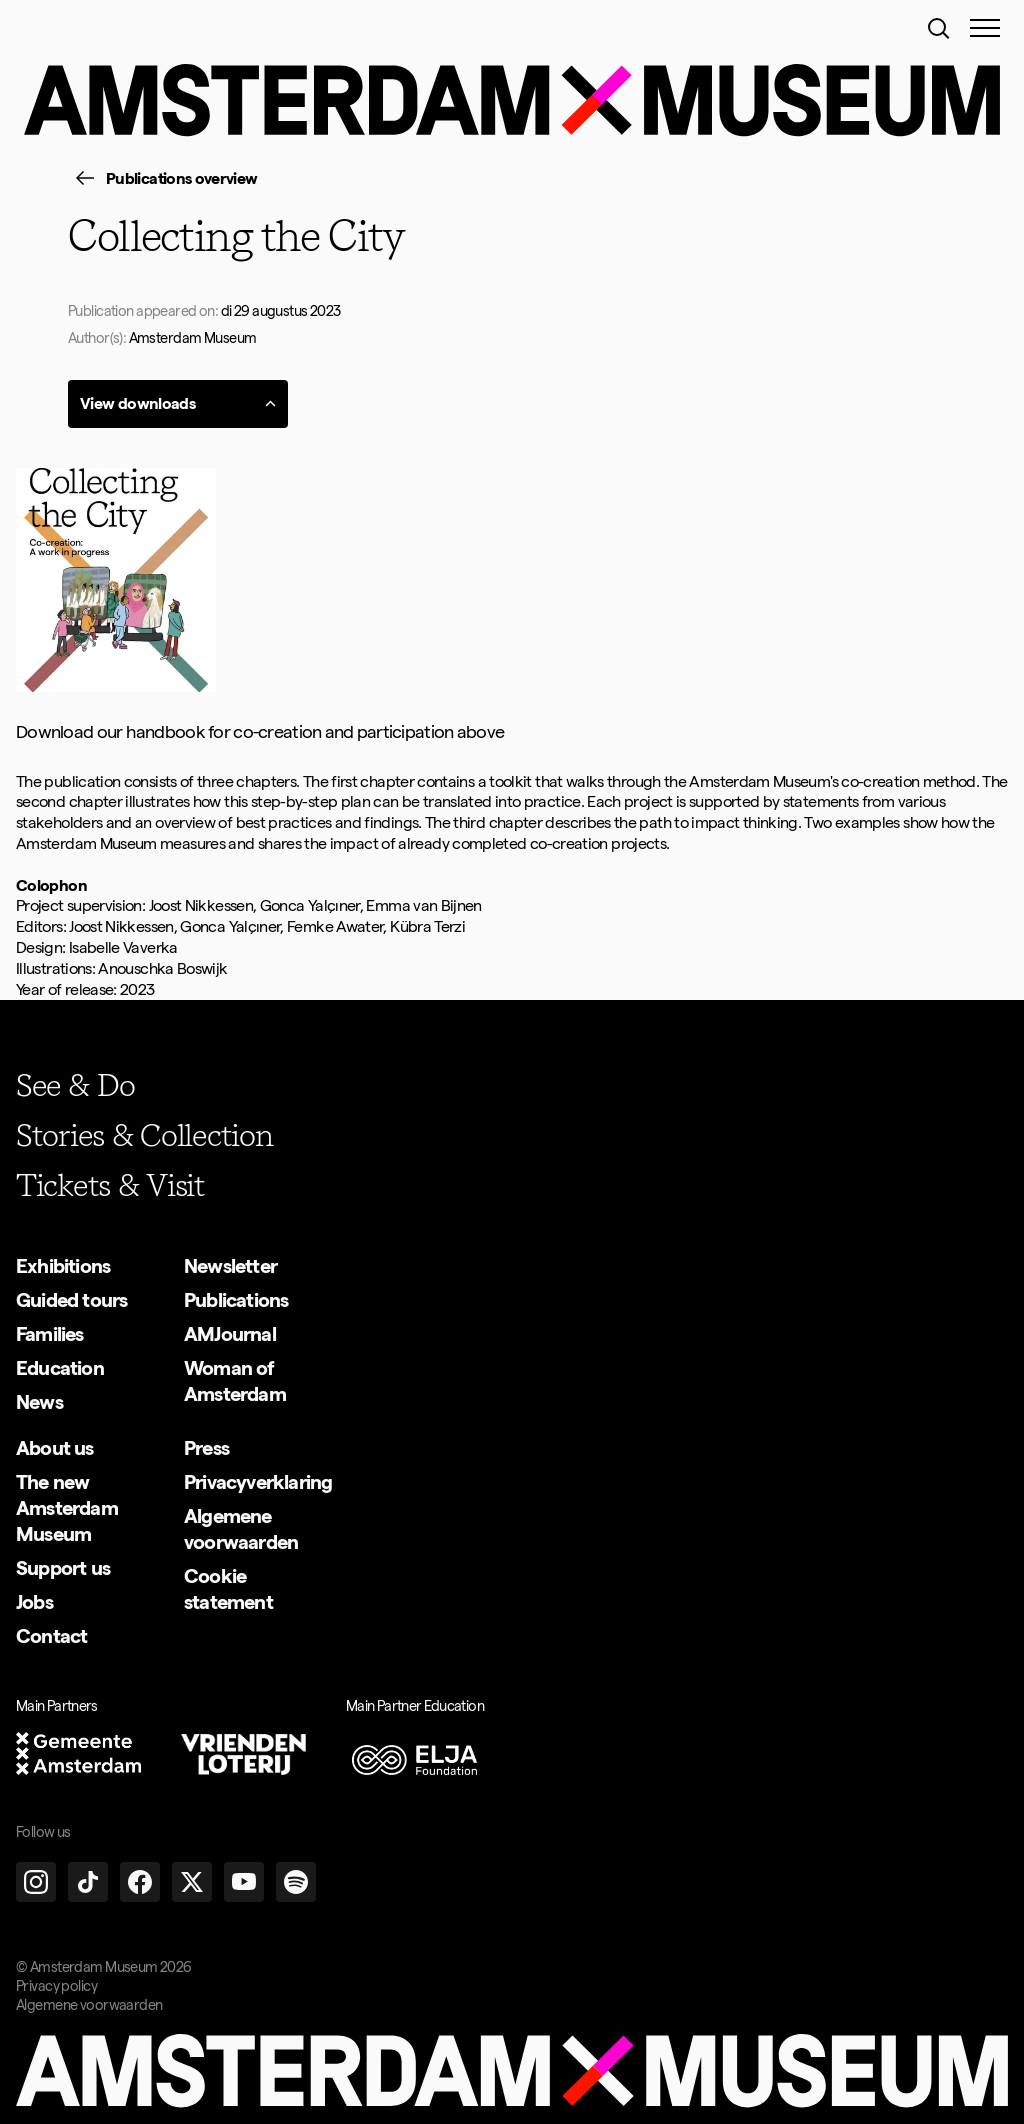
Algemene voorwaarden (89, 2005)
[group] (163, 179)
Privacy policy (56, 1986)
